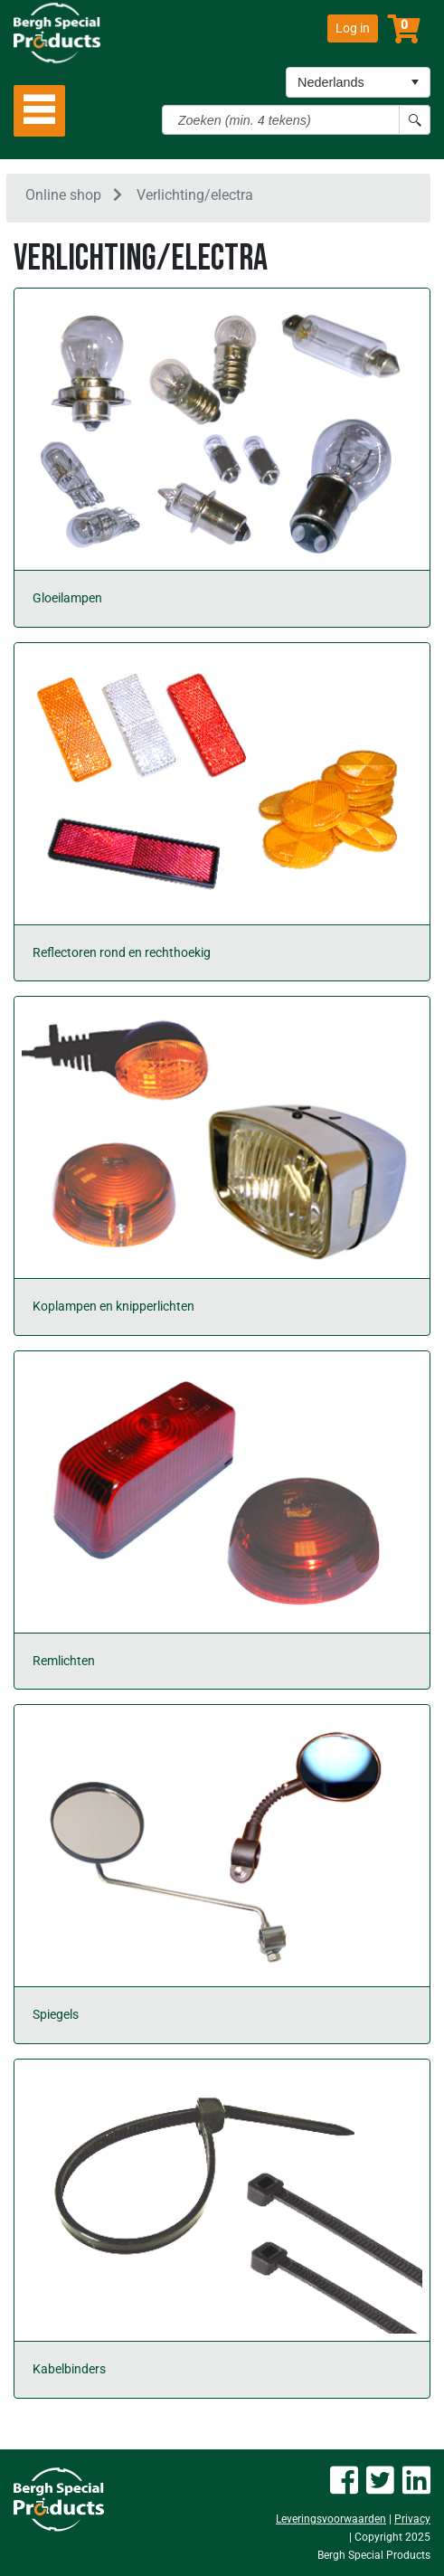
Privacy (412, 2519)
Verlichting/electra (195, 195)
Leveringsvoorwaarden (331, 2519)
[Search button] (414, 120)
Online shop (63, 195)
